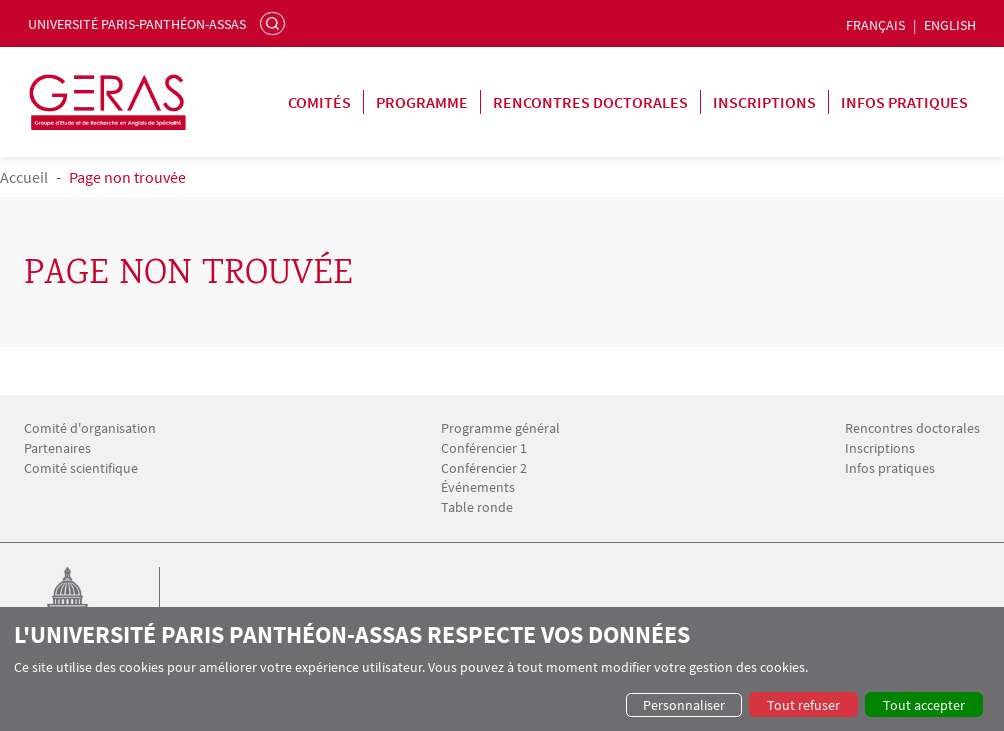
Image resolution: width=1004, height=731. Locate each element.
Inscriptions (764, 102)
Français (875, 25)
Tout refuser (803, 705)
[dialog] (502, 669)
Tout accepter (924, 705)
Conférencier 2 (484, 468)
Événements (478, 487)
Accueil (24, 177)
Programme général (500, 428)
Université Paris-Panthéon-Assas (137, 24)
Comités (319, 102)
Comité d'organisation (90, 428)
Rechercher (275, 23)
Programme (422, 102)
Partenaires (57, 448)
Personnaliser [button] (684, 705)
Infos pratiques (904, 102)
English (950, 25)
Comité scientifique (81, 468)
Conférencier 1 (484, 448)
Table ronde (477, 507)
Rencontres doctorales (590, 102)
